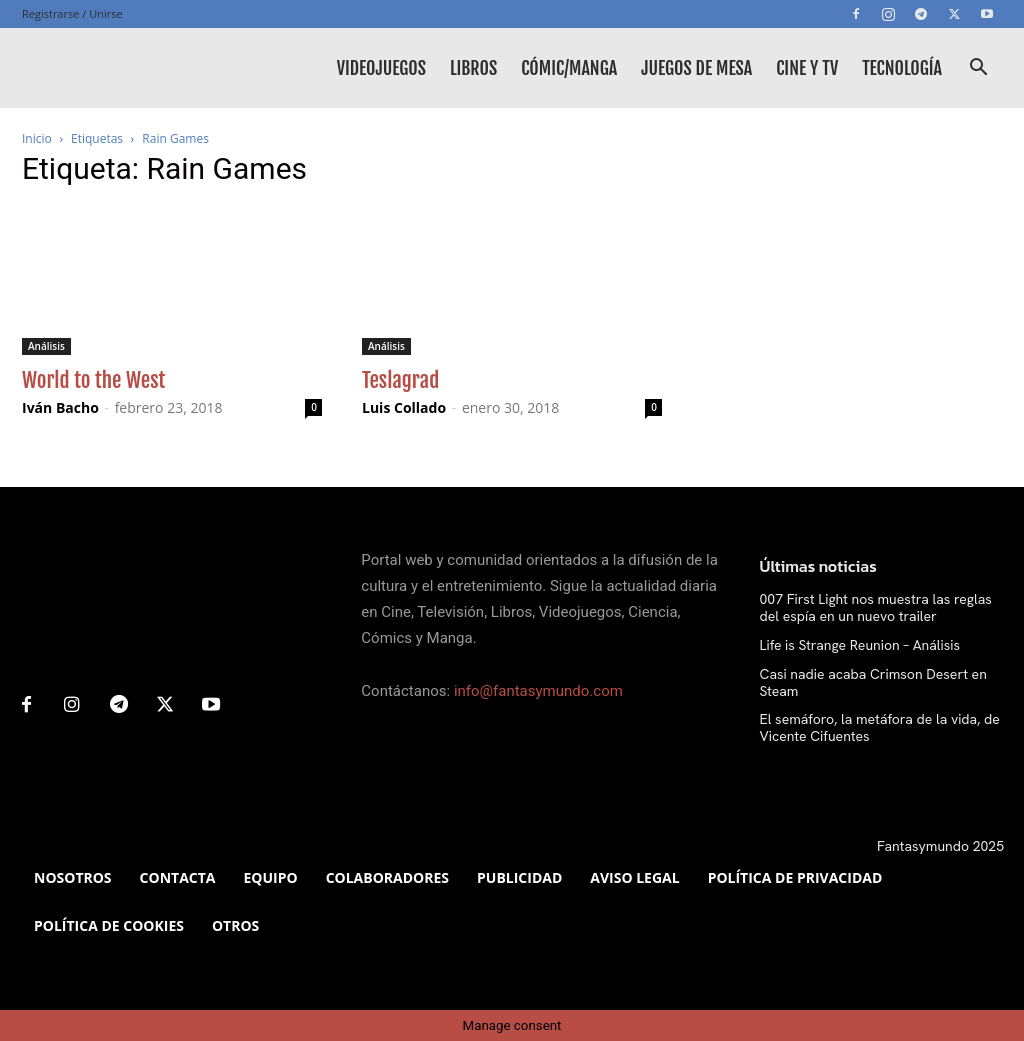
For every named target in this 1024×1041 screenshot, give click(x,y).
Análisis (46, 346)
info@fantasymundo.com (538, 691)
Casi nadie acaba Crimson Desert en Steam (873, 682)
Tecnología (902, 68)
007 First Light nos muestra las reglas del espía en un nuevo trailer (876, 607)
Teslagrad (400, 380)
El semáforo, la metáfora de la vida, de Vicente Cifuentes (880, 727)
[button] (978, 69)
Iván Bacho (60, 407)
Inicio (37, 138)
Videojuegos (381, 68)
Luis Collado (404, 407)
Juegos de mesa (696, 68)
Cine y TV (807, 68)
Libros (473, 68)
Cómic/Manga (569, 68)
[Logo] (112, 68)
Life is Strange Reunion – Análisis (860, 645)
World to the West (93, 380)
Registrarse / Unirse (72, 13)
